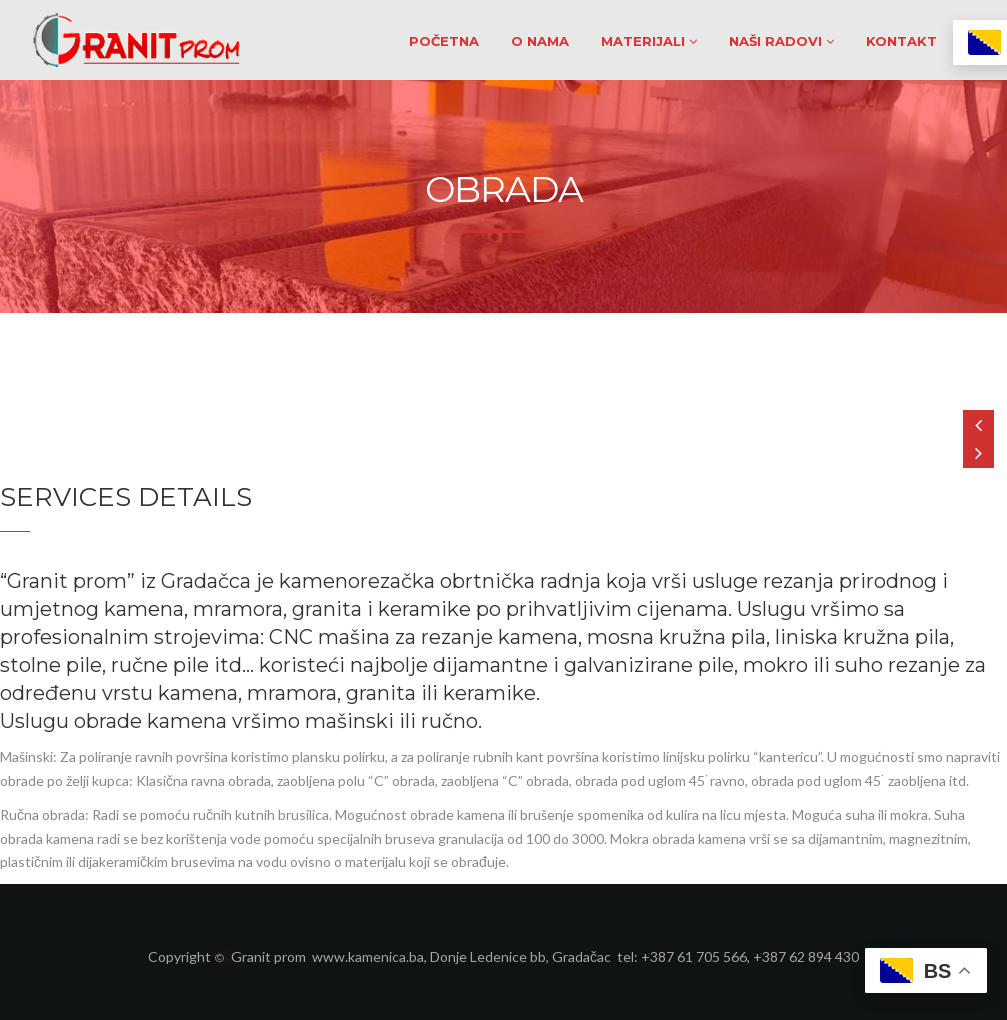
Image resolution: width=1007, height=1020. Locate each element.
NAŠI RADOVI (781, 41)
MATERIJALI (649, 41)
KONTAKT (901, 41)
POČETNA (444, 41)
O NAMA (540, 41)
